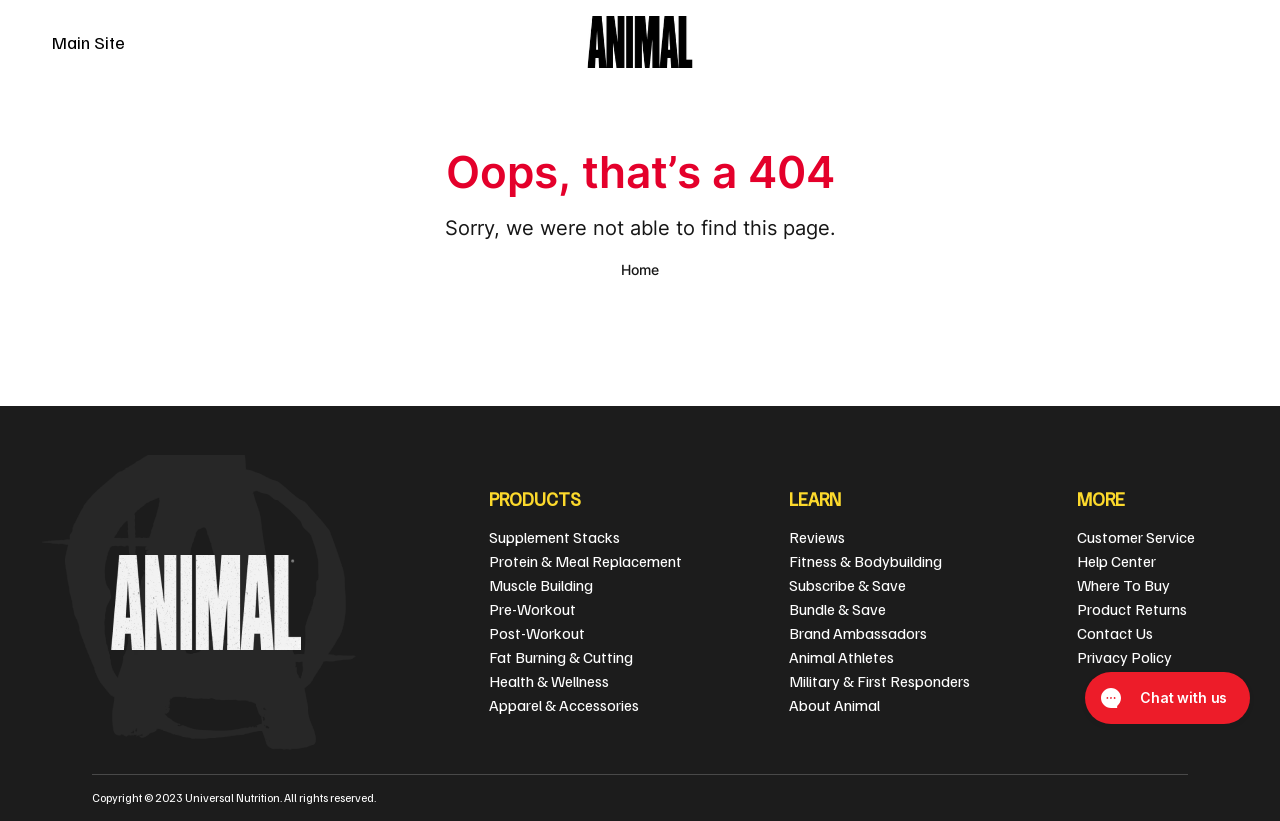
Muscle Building (541, 585)
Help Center (1116, 561)
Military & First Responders (879, 681)
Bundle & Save (837, 609)
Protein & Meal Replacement (585, 561)
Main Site (88, 42)
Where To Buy (1123, 585)
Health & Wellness (549, 681)
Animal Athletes (841, 657)
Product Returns (1132, 609)
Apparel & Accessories (564, 705)
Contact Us (1115, 633)
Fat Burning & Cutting (561, 657)
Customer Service (1136, 537)
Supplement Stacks (554, 537)
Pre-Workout (532, 609)
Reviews (817, 537)
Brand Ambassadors (858, 633)
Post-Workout (537, 633)
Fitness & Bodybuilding (865, 561)
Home (640, 269)
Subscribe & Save (847, 585)
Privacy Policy (1124, 657)
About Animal (834, 705)
